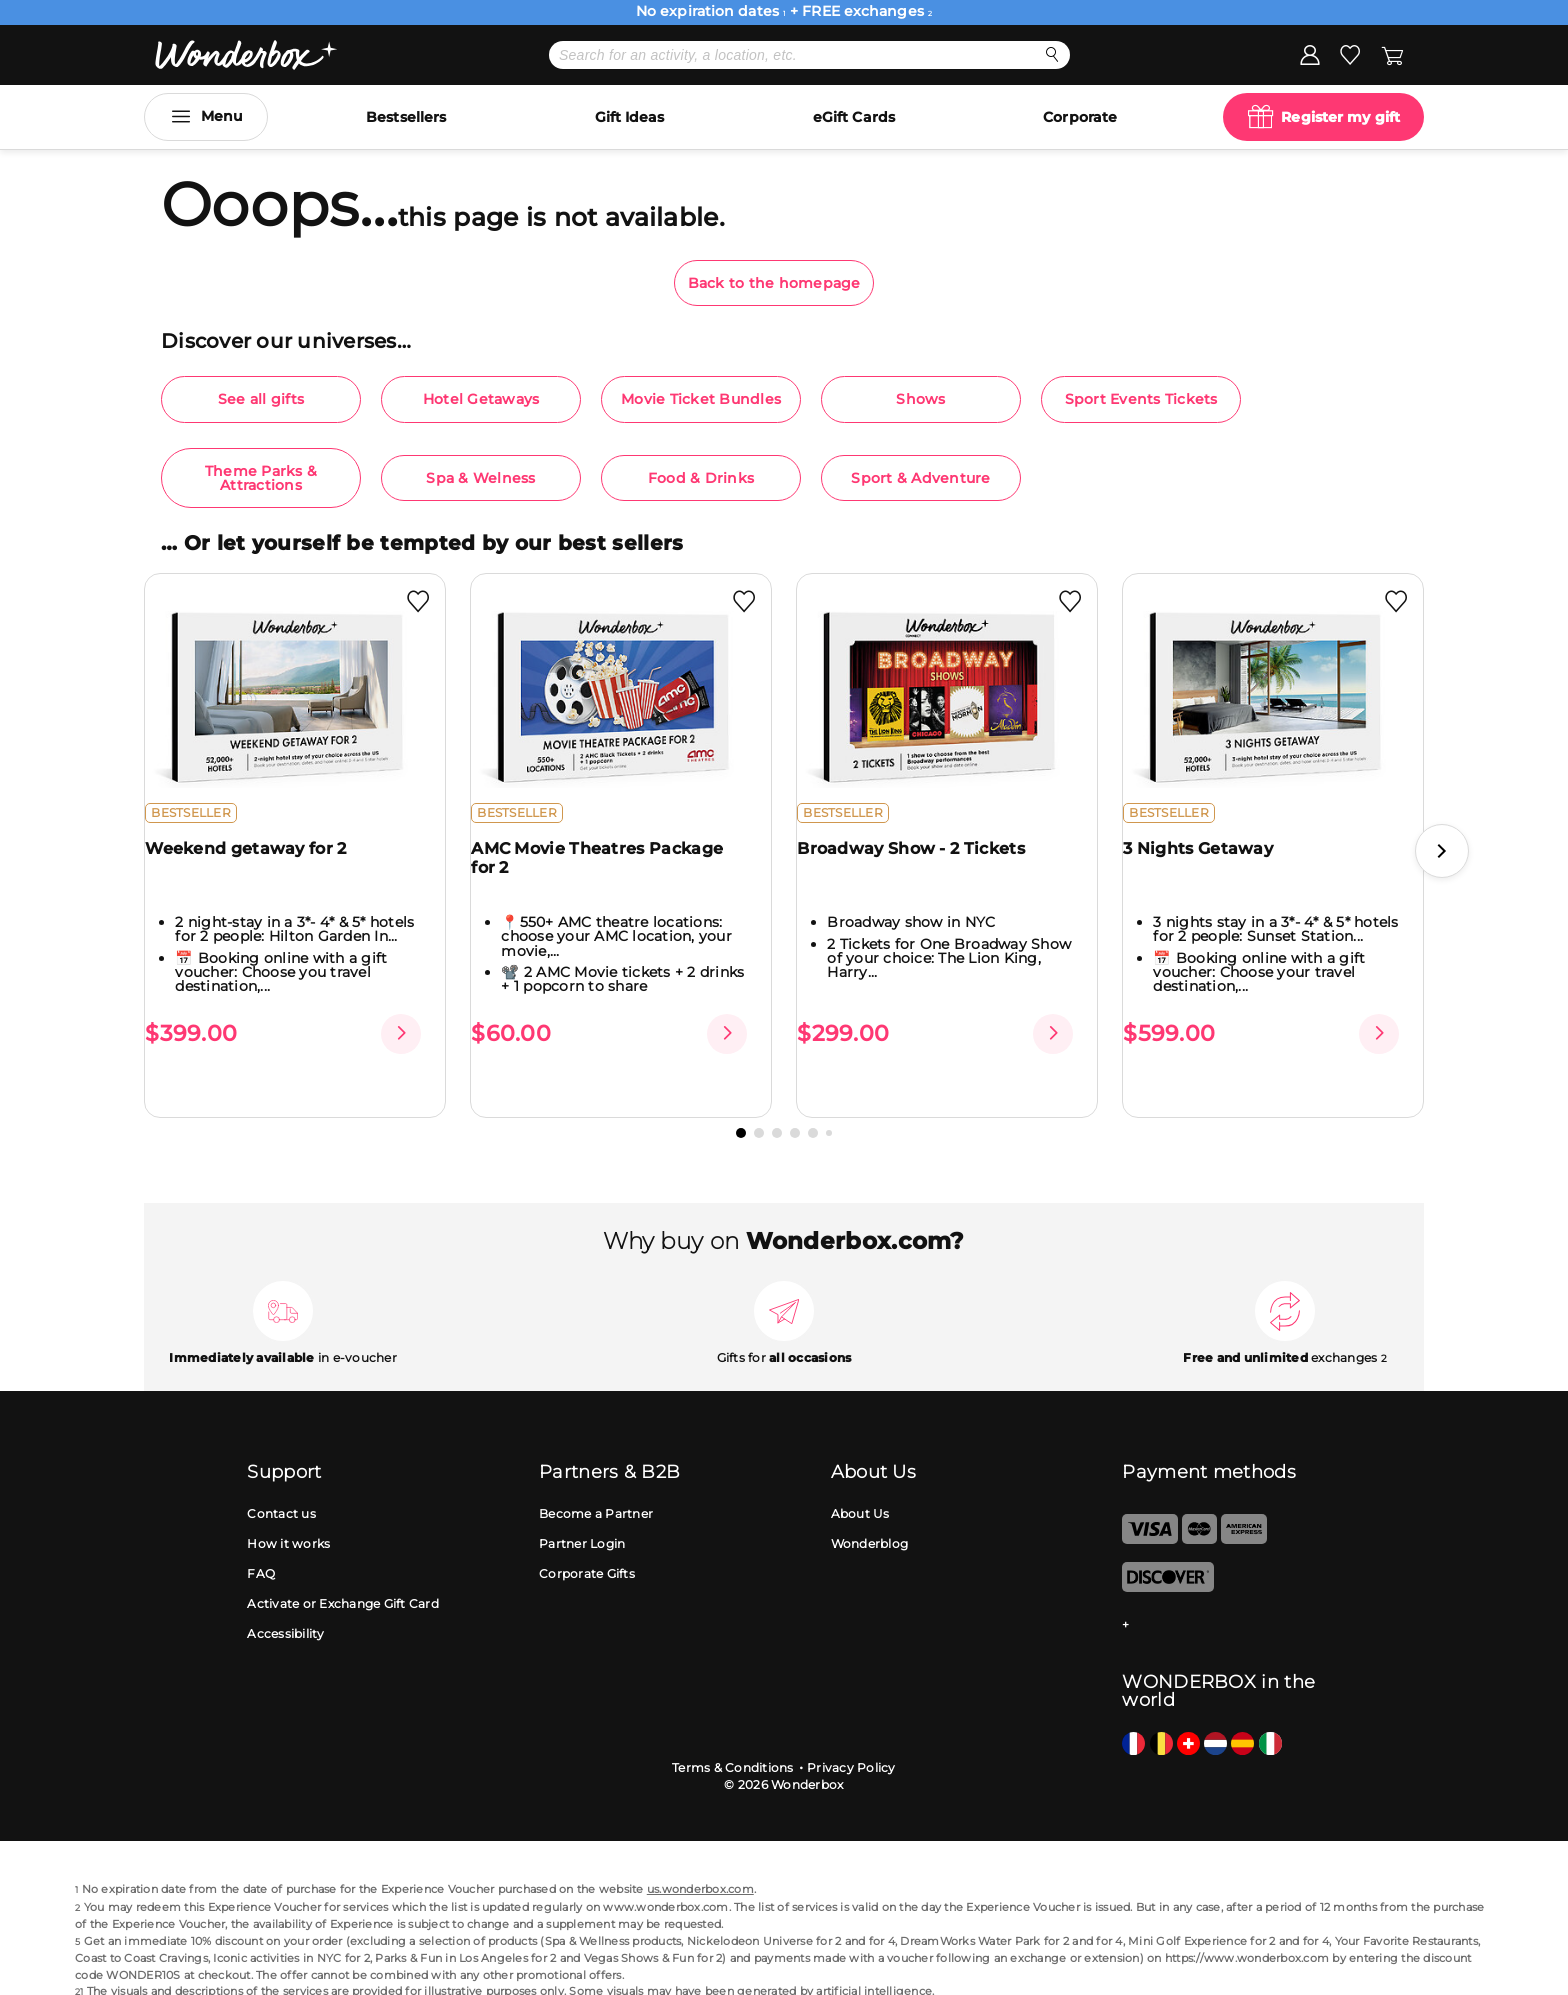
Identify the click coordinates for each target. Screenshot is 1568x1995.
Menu (222, 116)
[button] (1442, 835)
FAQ (261, 1541)
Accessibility (285, 1601)
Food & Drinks (701, 478)
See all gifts (261, 399)
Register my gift (1340, 117)
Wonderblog (870, 1511)
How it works (288, 1511)
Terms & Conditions (733, 1735)
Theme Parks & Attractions (261, 478)
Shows (920, 399)
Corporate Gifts (587, 1541)
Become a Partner (596, 1481)
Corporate (1080, 117)
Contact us (281, 1481)
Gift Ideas (630, 117)
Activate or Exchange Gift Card (343, 1571)
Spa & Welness (480, 478)
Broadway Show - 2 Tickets (923, 864)
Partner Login (582, 1511)
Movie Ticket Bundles (701, 399)
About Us (860, 1481)
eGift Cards (854, 117)
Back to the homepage (774, 283)
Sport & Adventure (920, 478)
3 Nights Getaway (1210, 864)
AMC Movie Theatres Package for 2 (609, 874)
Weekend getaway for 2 (257, 864)
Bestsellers (406, 117)
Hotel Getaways (481, 399)
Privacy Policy (851, 1735)
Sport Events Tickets (1141, 399)
